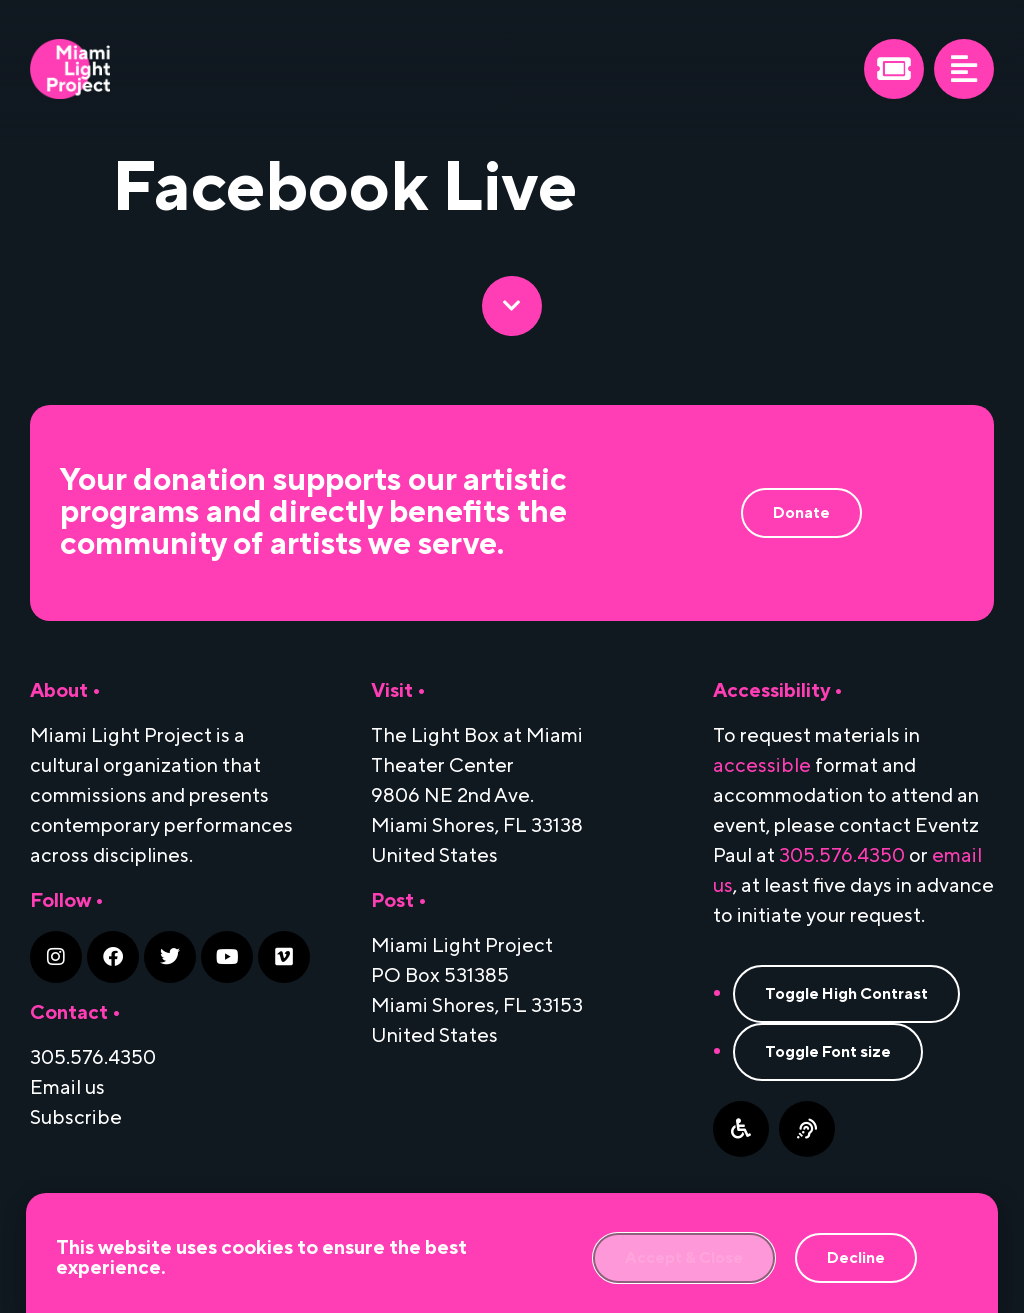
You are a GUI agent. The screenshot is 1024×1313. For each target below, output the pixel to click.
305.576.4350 (842, 856)
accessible (762, 766)
